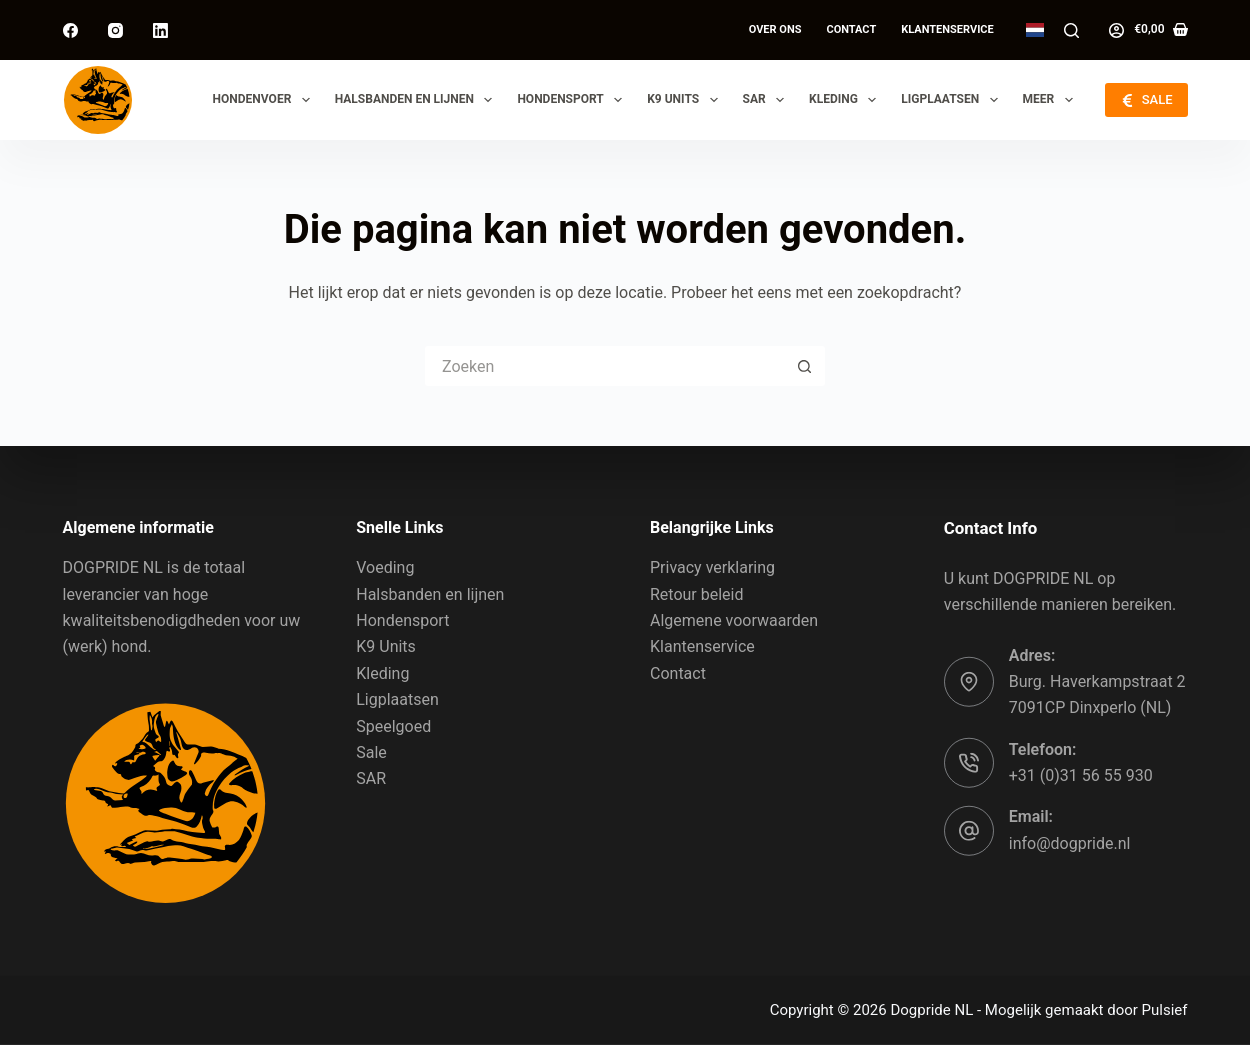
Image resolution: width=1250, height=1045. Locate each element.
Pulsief (1165, 1010)
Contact (851, 29)
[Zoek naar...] (605, 366)
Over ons (775, 29)
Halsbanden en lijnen (418, 100)
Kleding (846, 100)
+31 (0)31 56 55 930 (1081, 775)
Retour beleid (697, 593)
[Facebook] (70, 30)
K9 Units (686, 100)
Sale (371, 752)
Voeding (385, 567)
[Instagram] (115, 30)
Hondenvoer (265, 100)
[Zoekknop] (805, 366)
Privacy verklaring (712, 567)
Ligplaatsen (953, 100)
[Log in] (1116, 30)
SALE (1146, 100)
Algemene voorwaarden (734, 620)
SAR (768, 100)
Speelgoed (393, 725)
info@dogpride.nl (1070, 843)
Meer (1052, 100)
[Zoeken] (1071, 30)
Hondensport (573, 100)
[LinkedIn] (160, 30)
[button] (1035, 30)
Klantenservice (947, 29)
